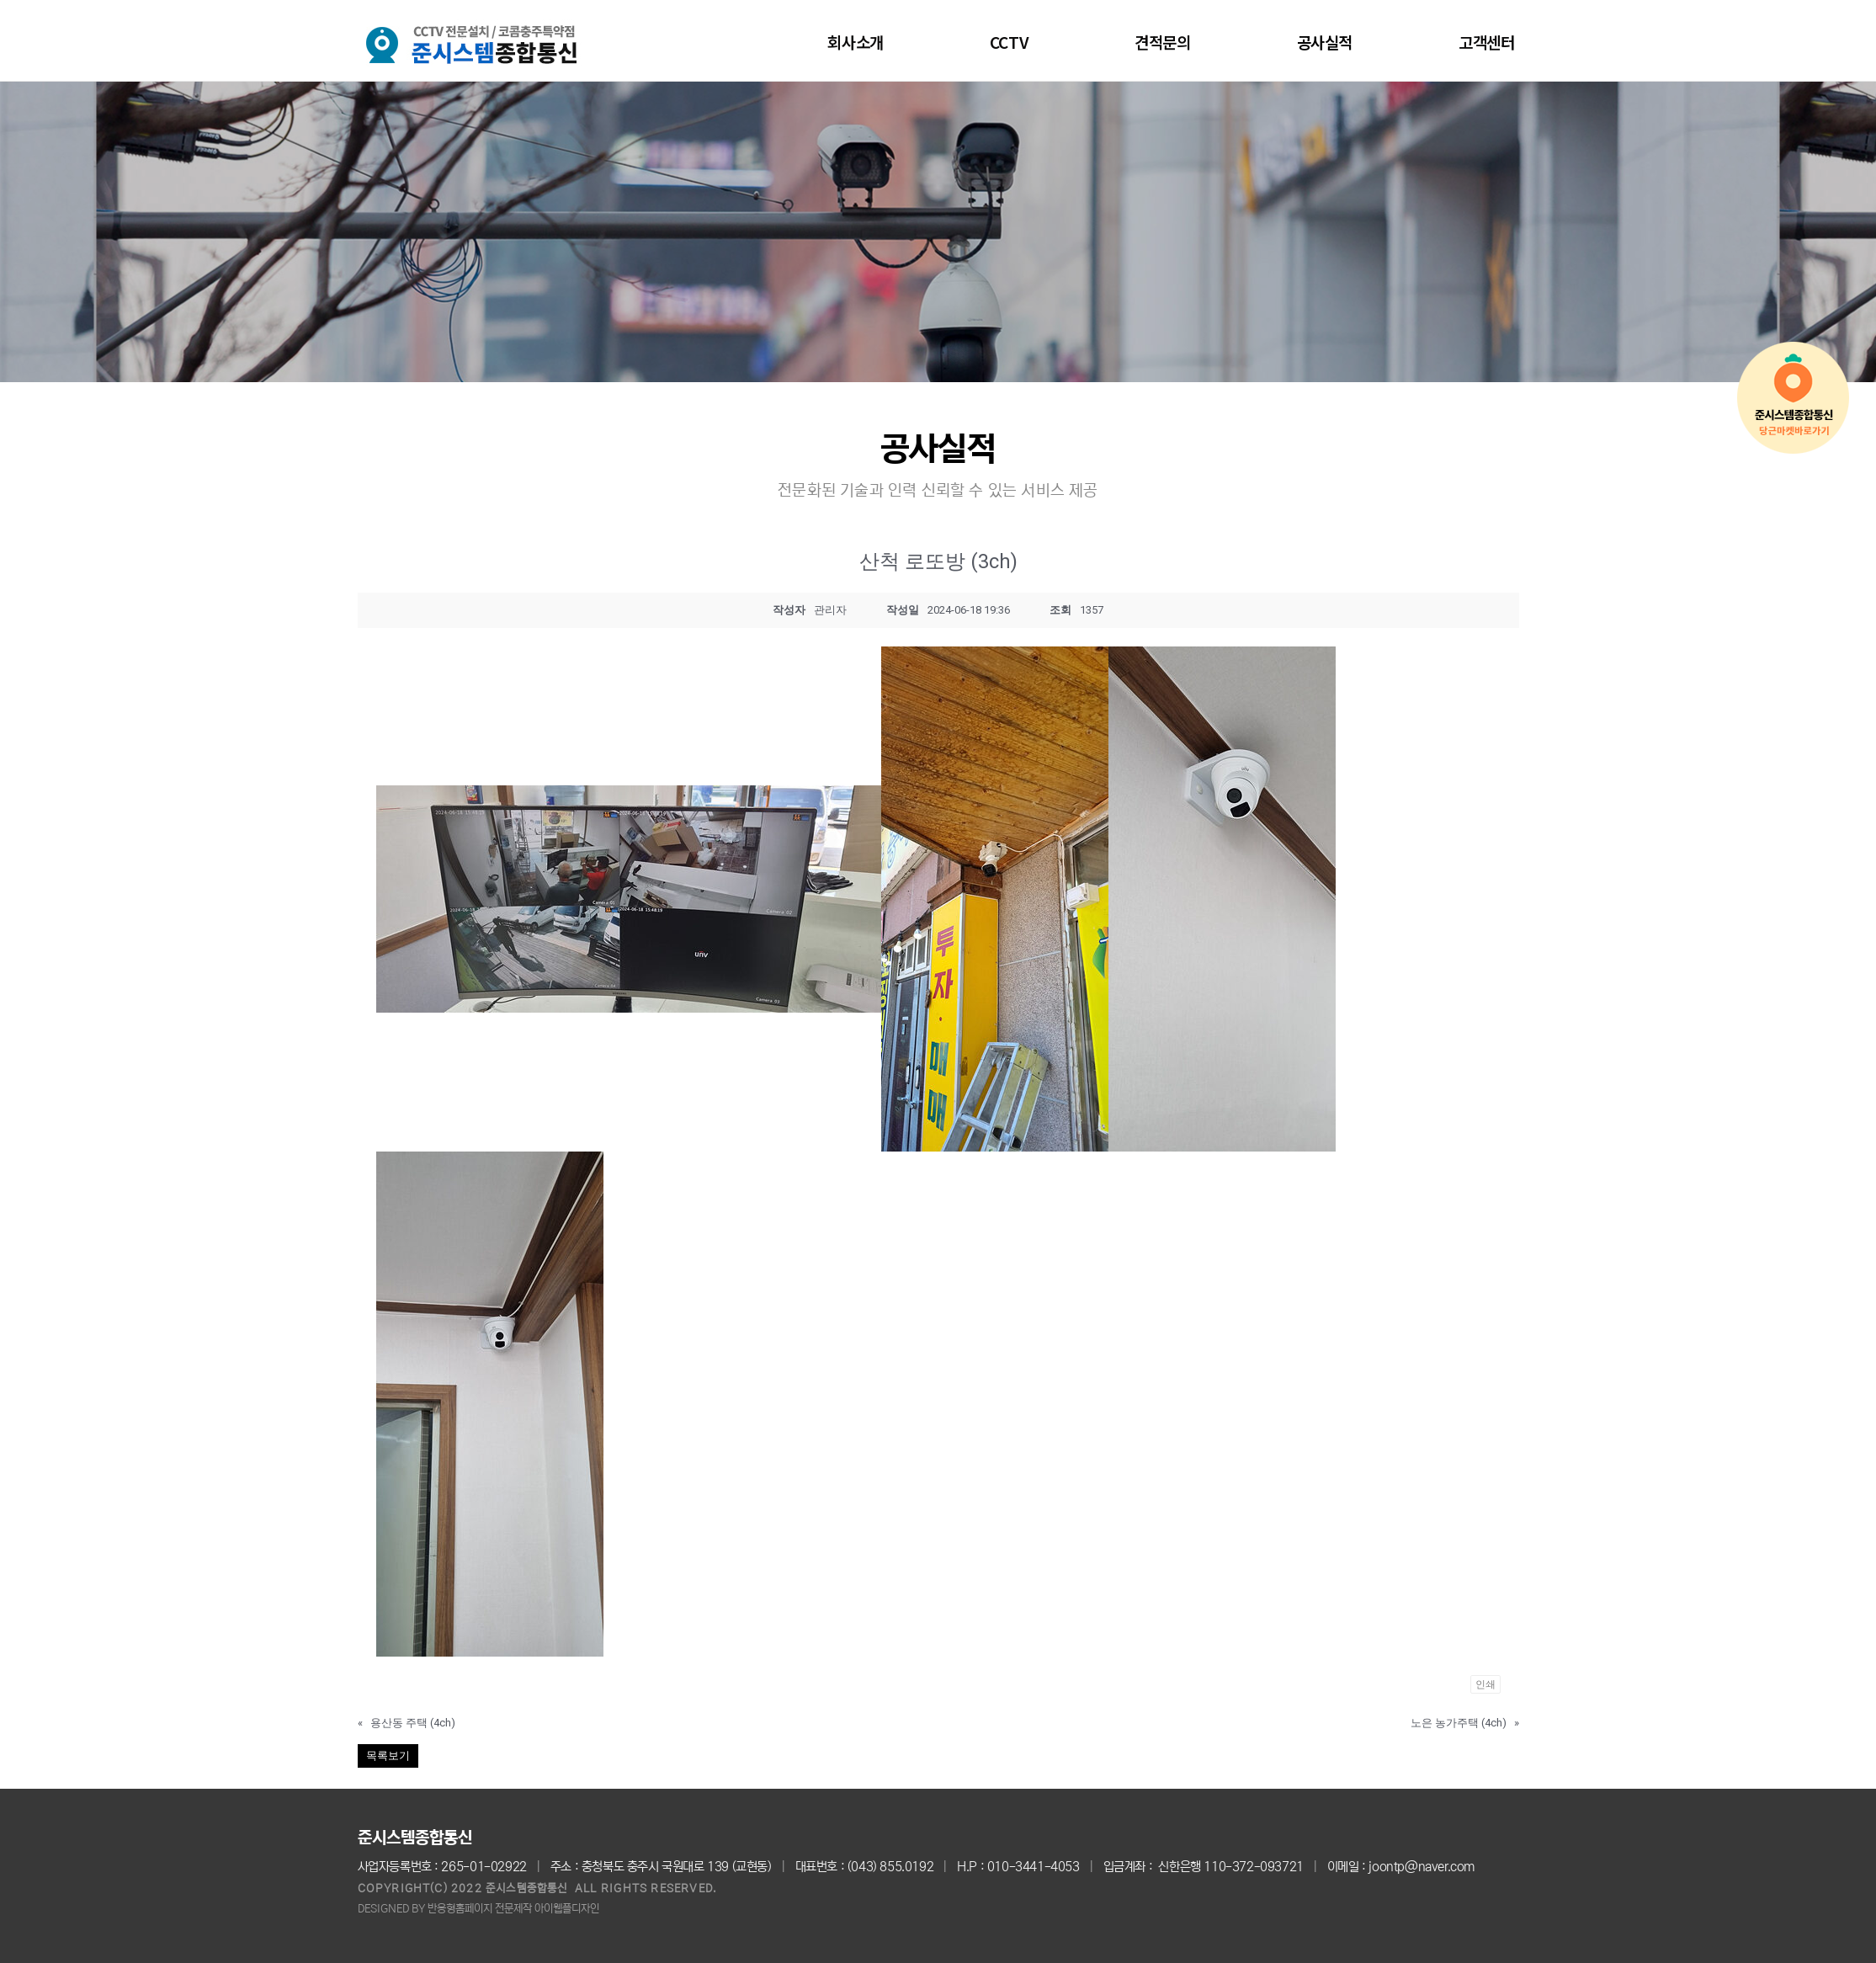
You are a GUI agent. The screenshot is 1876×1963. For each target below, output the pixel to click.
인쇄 (1485, 1684)
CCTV (1009, 41)
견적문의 (1162, 41)
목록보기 (388, 1755)
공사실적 (1325, 41)
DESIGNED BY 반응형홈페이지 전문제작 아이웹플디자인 (478, 1908)
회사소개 (855, 41)
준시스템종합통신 (415, 1838)
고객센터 (1486, 41)
